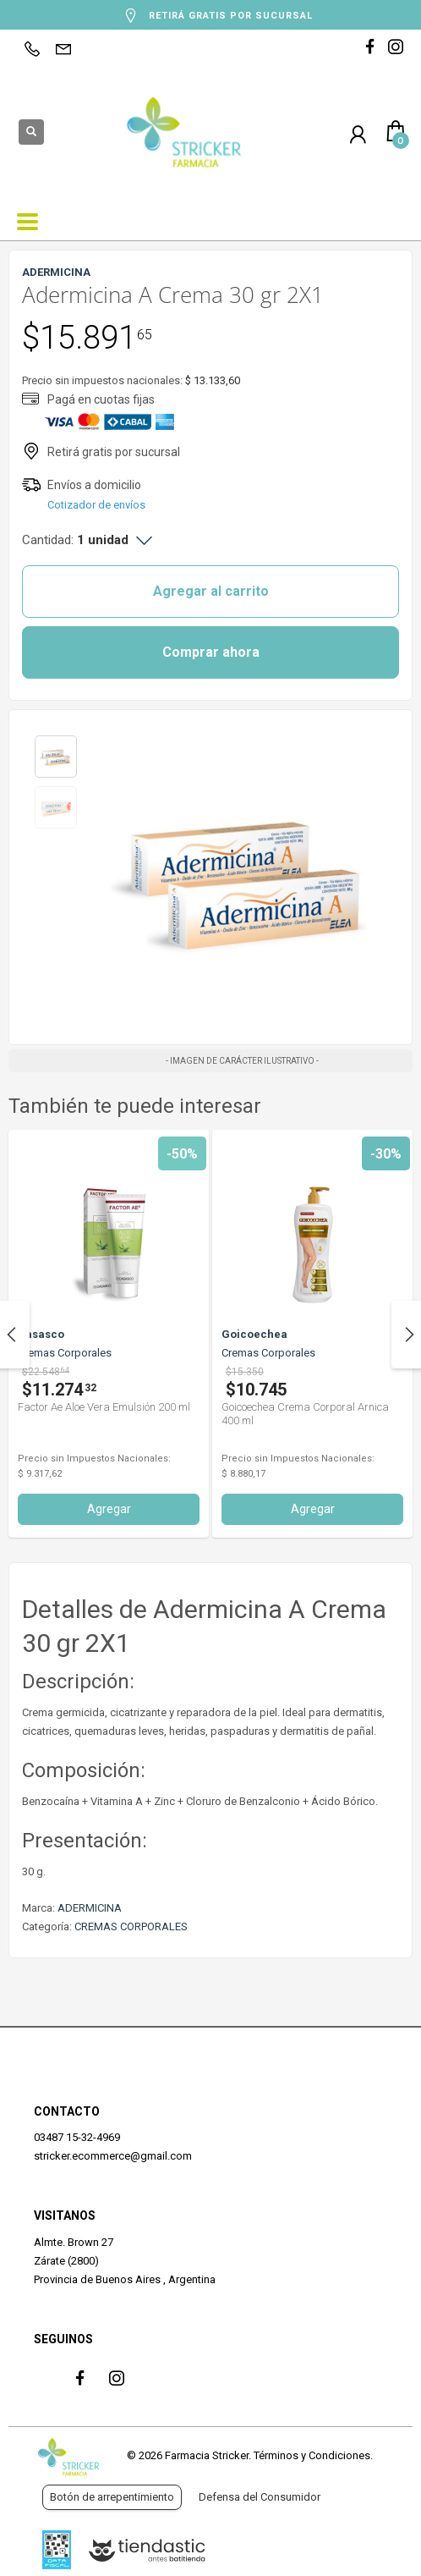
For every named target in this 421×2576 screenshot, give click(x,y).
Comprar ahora (211, 652)
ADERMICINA (89, 1908)
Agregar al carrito (211, 591)
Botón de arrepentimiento (112, 2497)
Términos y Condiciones (312, 2455)
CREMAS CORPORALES (131, 1926)
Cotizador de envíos (96, 504)
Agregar (109, 1508)
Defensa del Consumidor (259, 2497)
